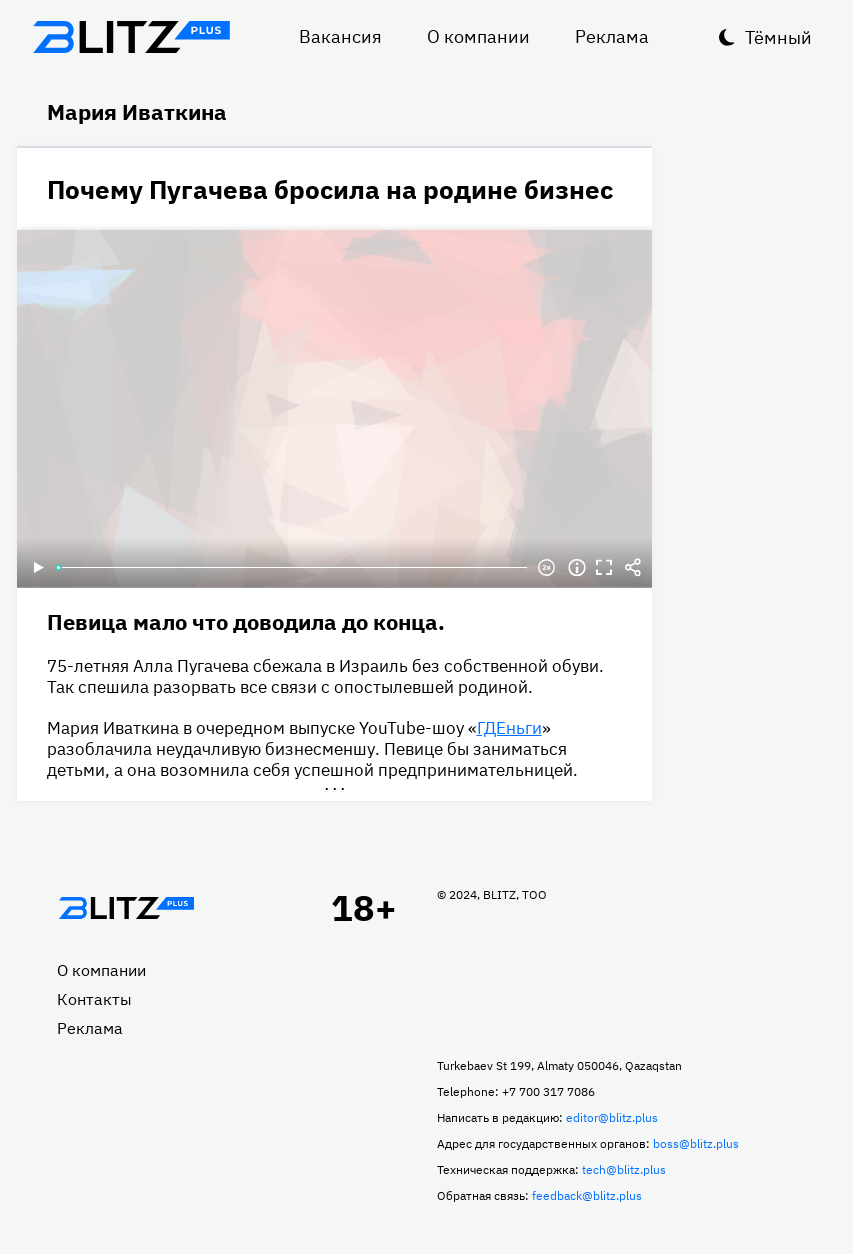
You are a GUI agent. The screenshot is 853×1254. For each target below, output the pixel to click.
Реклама (612, 36)
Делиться (633, 568)
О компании (478, 36)
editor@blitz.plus (612, 1117)
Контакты (94, 999)
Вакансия (340, 36)
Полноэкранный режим (605, 568)
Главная (127, 908)
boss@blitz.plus (696, 1143)
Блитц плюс (132, 37)
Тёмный (778, 37)
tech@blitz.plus (624, 1169)
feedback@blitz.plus (587, 1195)
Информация (577, 568)
